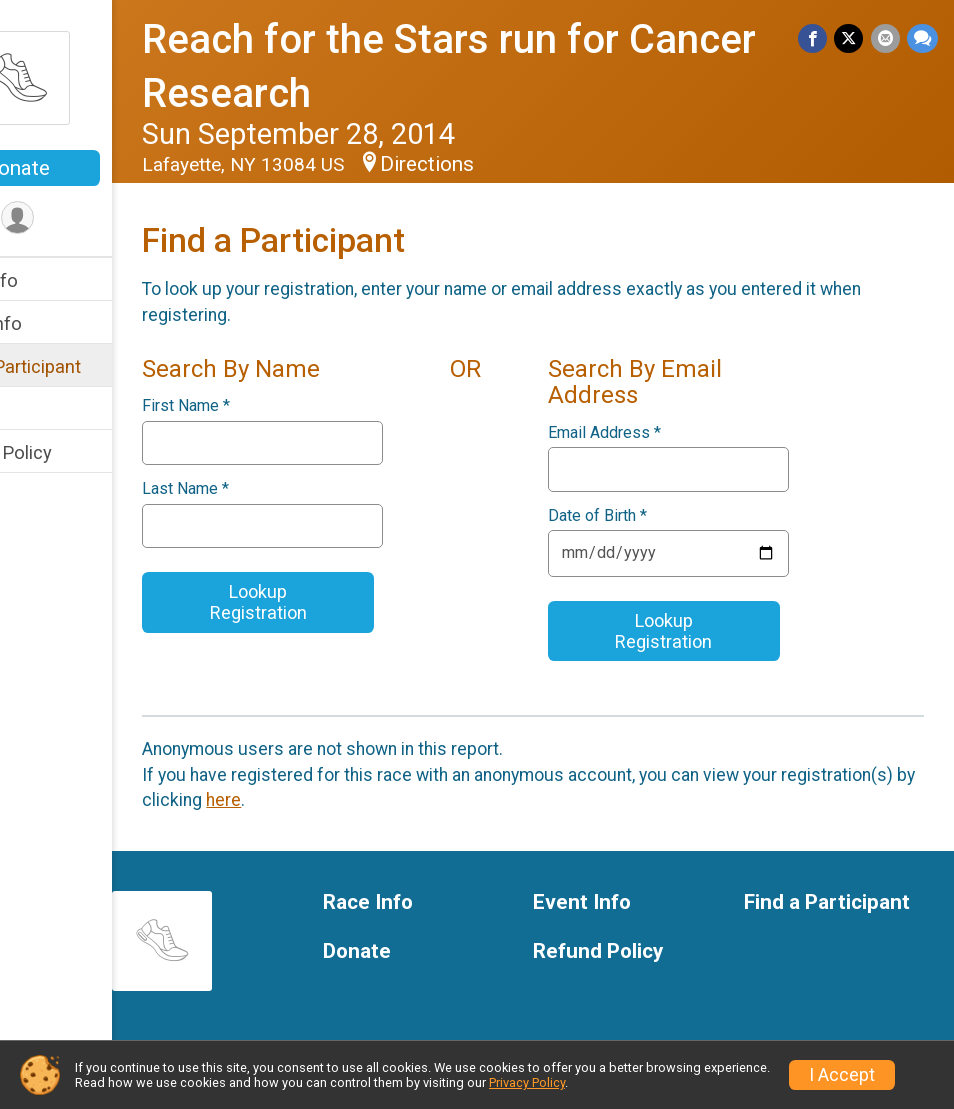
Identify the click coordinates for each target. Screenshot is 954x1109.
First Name (264, 406)
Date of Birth (636, 516)
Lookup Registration (322, 602)
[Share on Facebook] (816, 39)
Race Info (56, 280)
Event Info (58, 323)
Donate (95, 168)
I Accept (842, 1075)
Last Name (263, 489)
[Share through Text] (922, 39)
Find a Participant (87, 366)
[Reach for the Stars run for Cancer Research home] (95, 77)
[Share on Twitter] (851, 39)
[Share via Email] (886, 39)
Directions (505, 164)
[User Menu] (95, 219)
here (439, 800)
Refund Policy (73, 452)
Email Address (643, 433)
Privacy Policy (527, 1082)
